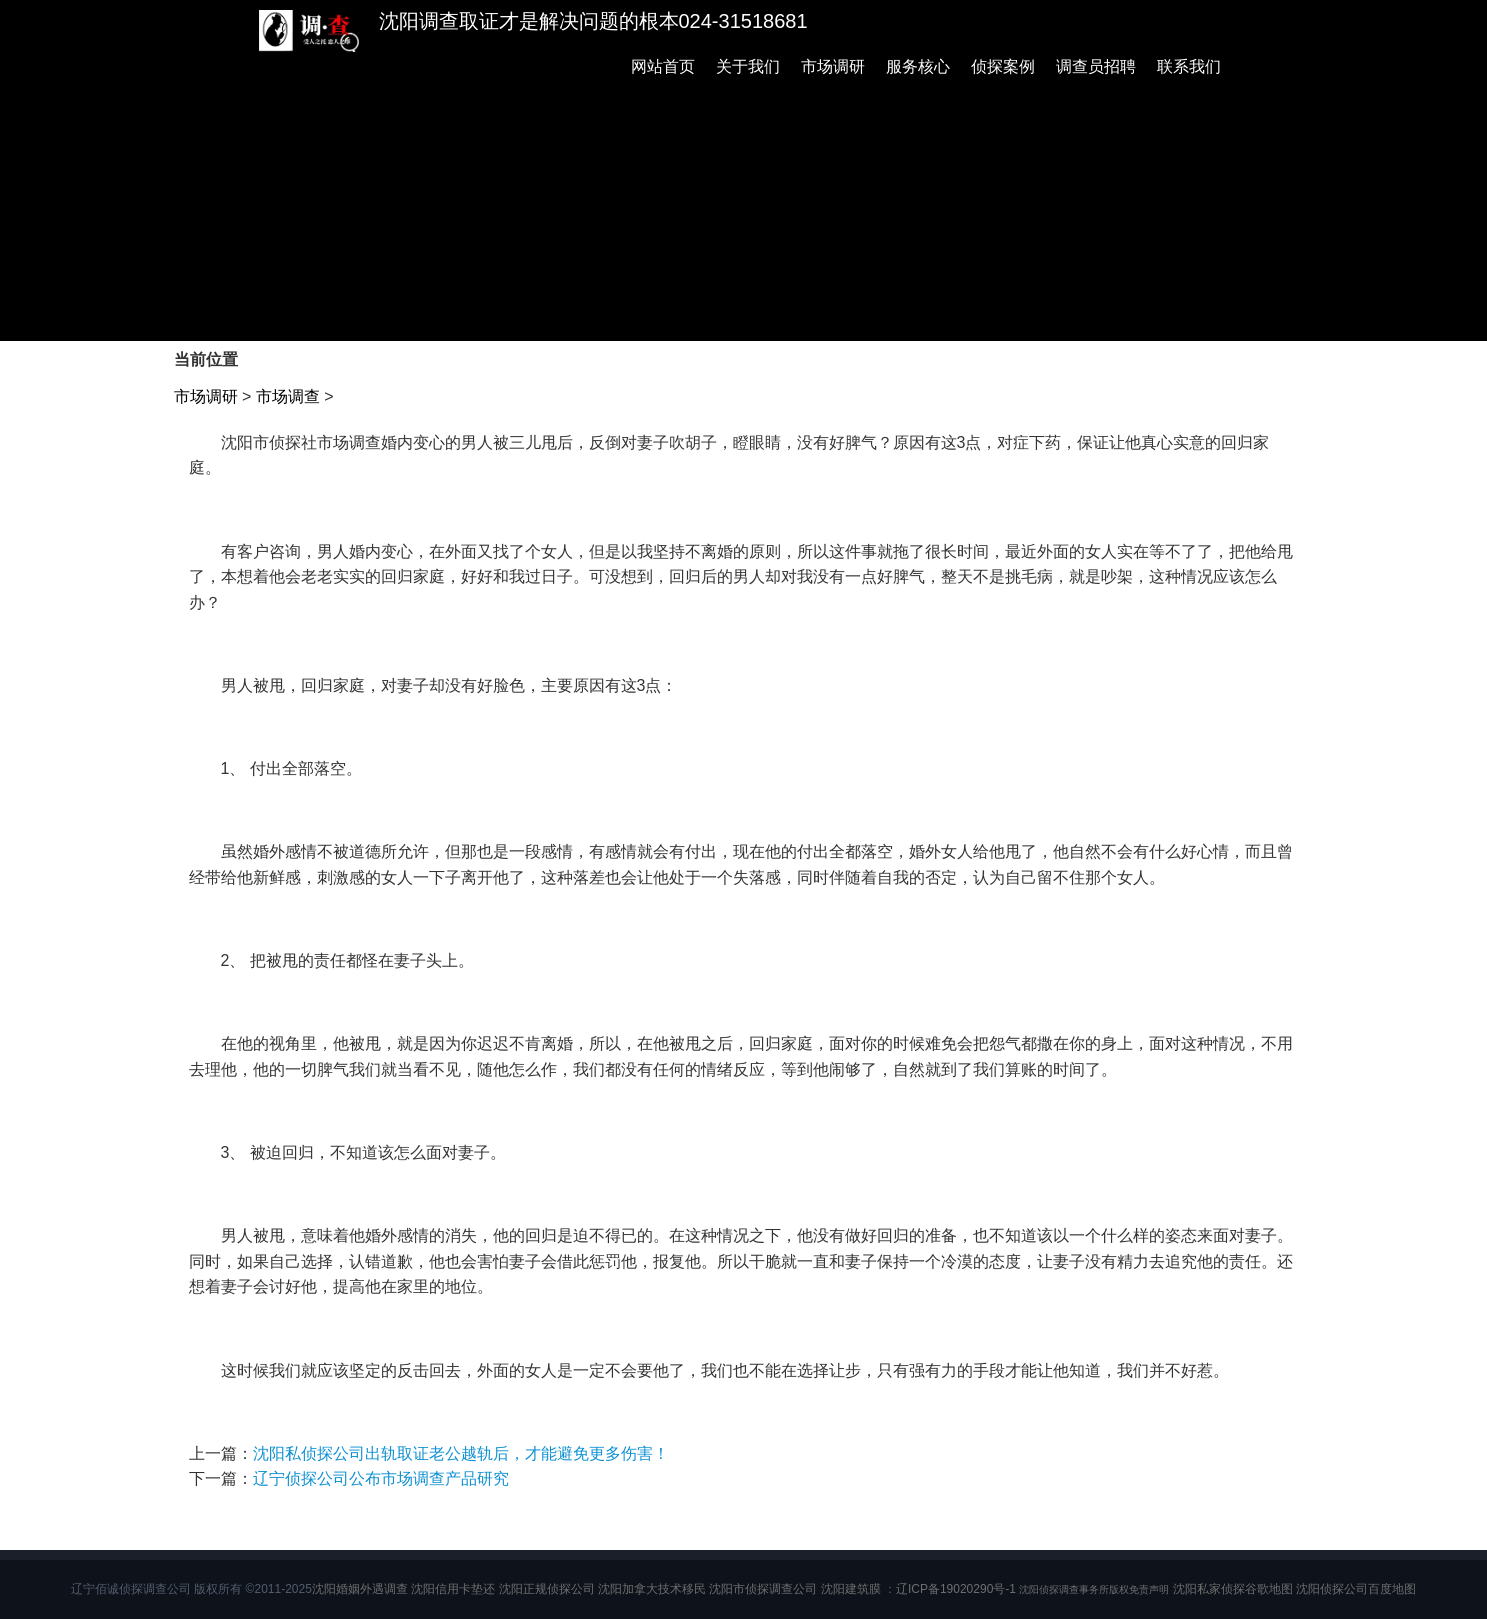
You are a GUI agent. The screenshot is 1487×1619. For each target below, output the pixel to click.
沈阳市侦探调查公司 (763, 1589)
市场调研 (833, 66)
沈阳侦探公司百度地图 (1356, 1589)
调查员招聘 (1096, 66)
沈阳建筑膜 (851, 1589)
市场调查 (288, 396)
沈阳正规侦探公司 (547, 1589)
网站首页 (663, 66)
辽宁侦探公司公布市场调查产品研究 (381, 1478)
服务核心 (918, 66)
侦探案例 (1003, 66)
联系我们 (1189, 66)
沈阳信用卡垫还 (453, 1589)
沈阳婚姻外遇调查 (360, 1589)
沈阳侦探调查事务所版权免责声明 (1094, 1589)
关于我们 (748, 66)
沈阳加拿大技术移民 (652, 1589)
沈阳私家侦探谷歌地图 (1233, 1589)
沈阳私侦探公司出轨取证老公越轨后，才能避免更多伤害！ (461, 1453)
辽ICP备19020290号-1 (956, 1589)
